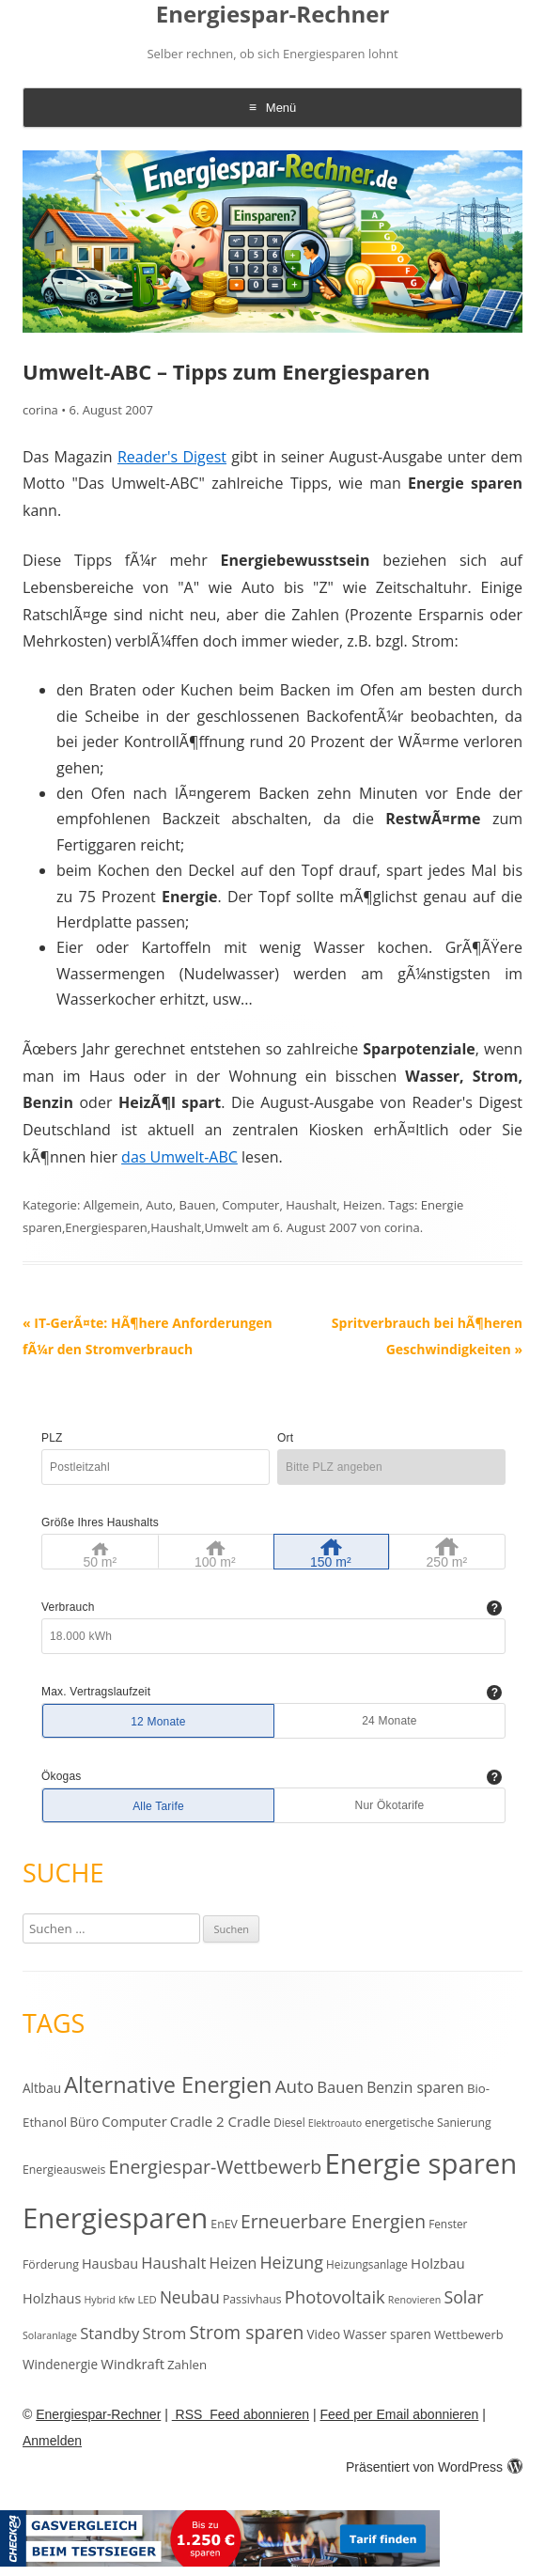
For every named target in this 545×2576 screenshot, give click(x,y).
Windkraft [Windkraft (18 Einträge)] (132, 2363)
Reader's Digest (171, 456)
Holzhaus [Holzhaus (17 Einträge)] (52, 2298)
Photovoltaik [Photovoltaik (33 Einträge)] (335, 2296)
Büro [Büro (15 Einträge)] (84, 2122)
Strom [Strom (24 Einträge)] (164, 2333)
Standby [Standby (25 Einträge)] (109, 2333)
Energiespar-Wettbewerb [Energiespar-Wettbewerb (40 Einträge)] (215, 2166)
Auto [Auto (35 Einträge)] (295, 2086)
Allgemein (112, 1204)
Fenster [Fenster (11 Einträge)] (447, 2223)
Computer (250, 1204)
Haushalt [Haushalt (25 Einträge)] (173, 2262)
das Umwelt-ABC (179, 1157)
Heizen (362, 1204)
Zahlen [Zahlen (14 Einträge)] (187, 2364)
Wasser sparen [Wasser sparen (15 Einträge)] (387, 2334)
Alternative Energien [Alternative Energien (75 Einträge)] (168, 2084)
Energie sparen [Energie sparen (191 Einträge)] (420, 2163)
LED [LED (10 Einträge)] (146, 2299)
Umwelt (227, 1227)
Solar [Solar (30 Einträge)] (463, 2297)
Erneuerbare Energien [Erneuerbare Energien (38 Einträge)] (333, 2221)
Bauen (197, 1204)
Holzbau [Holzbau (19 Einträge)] (438, 2263)
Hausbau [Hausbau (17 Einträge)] (110, 2263)
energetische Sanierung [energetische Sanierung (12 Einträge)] (427, 2123)
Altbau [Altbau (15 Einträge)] (42, 2088)
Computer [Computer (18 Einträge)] (133, 2121)
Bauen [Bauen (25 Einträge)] (340, 2087)
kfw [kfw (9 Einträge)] (126, 2299)
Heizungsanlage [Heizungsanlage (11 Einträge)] (367, 2264)
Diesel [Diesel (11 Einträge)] (288, 2122)
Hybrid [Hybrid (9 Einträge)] (99, 2299)
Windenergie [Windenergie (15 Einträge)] (60, 2364)
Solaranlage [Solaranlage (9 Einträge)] (50, 2335)
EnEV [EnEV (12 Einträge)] (223, 2224)
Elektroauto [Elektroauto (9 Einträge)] (335, 2123)
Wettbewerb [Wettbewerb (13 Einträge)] (469, 2334)
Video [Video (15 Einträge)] (324, 2334)
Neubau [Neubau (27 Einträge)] (190, 2297)
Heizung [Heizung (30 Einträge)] (290, 2262)
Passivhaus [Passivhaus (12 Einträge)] (252, 2299)
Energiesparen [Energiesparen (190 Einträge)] (115, 2218)
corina (40, 409)
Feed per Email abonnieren (398, 2414)
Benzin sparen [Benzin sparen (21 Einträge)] (415, 2087)
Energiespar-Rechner (273, 14)
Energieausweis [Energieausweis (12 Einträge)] (64, 2170)
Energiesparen (106, 1227)
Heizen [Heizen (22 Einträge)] (233, 2263)
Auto (159, 1204)
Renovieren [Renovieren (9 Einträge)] (414, 2299)
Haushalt (311, 1204)
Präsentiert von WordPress (434, 2467)
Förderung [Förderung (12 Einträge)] (51, 2264)
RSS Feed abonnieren (240, 2414)
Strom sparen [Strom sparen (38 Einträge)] (246, 2332)
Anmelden (52, 2440)
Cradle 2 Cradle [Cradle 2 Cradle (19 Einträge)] (220, 2121)
